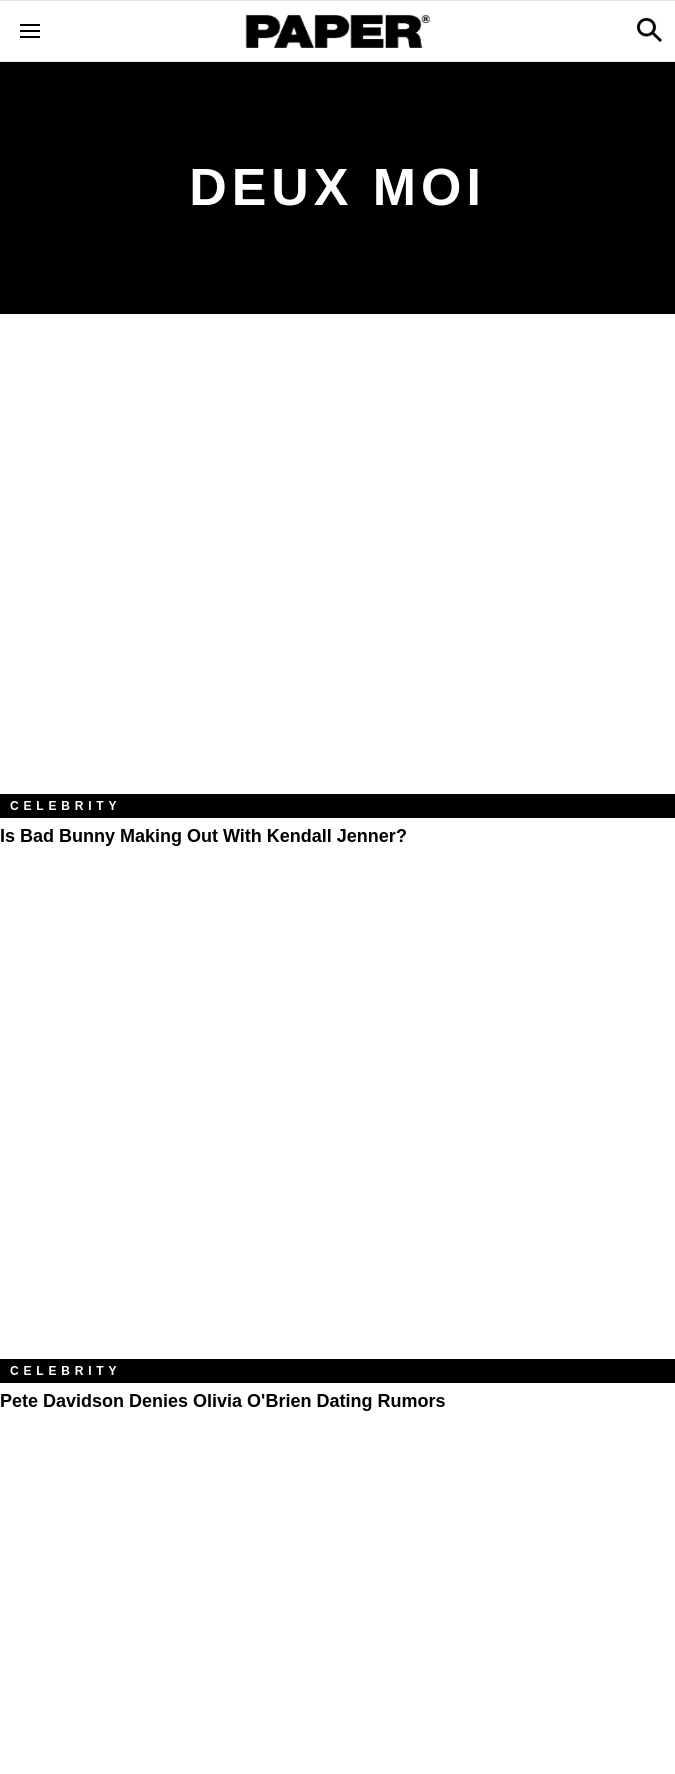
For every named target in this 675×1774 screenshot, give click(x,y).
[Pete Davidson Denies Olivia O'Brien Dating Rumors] (337, 1134)
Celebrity (65, 806)
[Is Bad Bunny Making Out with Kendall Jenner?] (337, 569)
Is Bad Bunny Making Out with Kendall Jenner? (203, 836)
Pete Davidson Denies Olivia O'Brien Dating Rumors (222, 1401)
